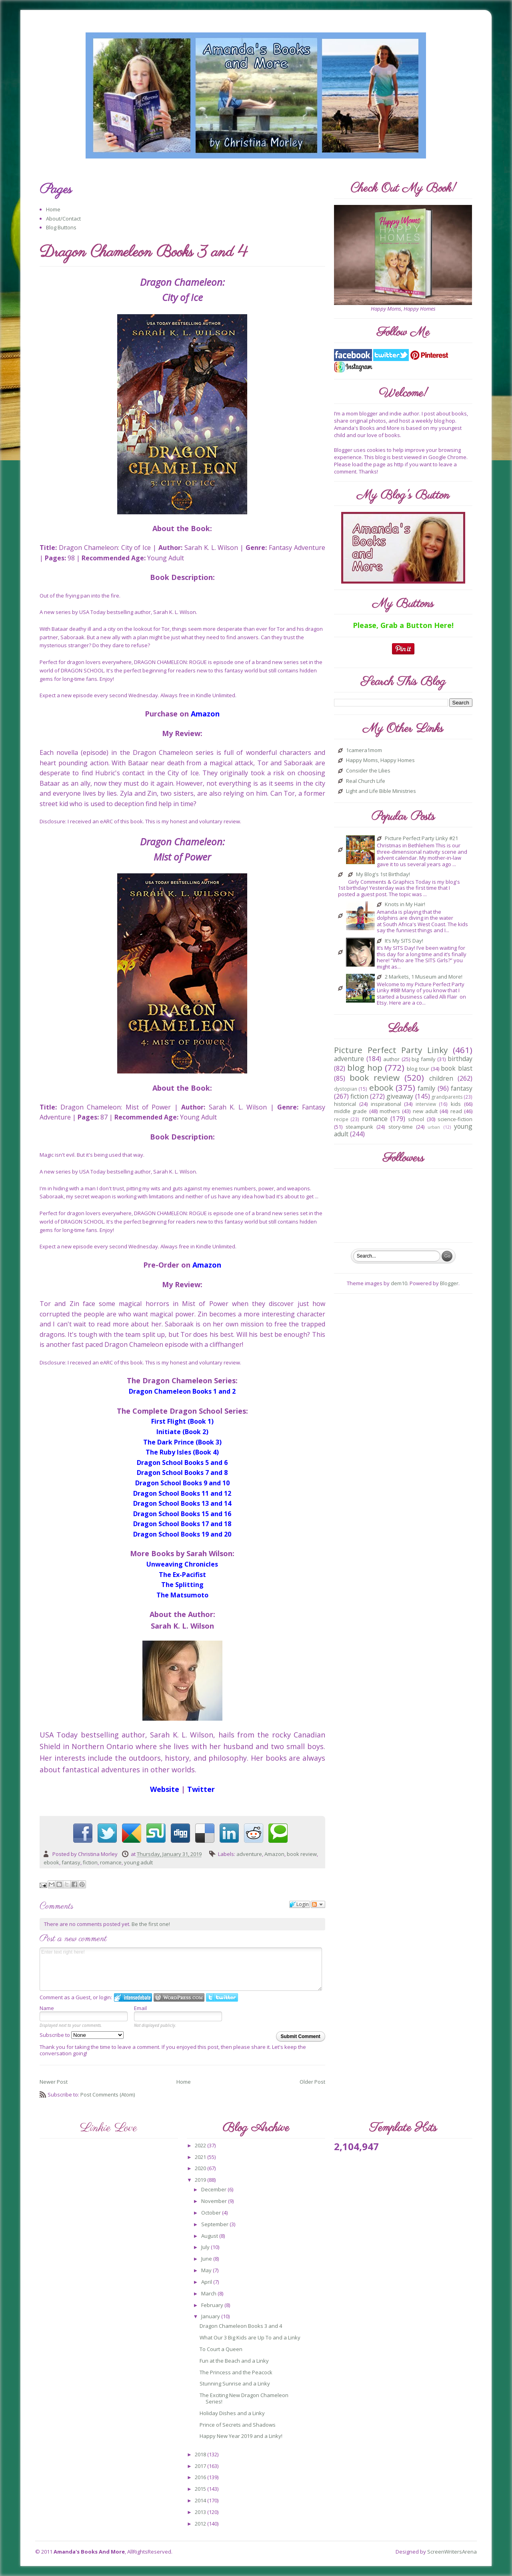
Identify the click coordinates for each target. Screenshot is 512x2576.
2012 (201, 2523)
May (207, 2270)
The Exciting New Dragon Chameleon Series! (244, 2398)
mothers (390, 1111)
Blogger (449, 1283)
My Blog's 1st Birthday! (383, 874)
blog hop (364, 1067)
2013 (201, 2512)
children (441, 1078)
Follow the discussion (318, 1904)
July (206, 2247)
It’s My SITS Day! (404, 941)
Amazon (274, 1854)
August (210, 2235)
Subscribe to (82, 2034)
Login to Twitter (222, 1997)
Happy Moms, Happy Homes (380, 760)
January (211, 2316)
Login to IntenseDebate (133, 1997)
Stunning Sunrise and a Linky (235, 2383)
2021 (201, 2157)
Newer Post (54, 2081)
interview (426, 1104)
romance (111, 1862)
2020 (201, 2168)
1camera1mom (364, 750)
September (215, 2224)
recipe (341, 1119)
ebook (51, 1862)
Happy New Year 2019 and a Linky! (241, 2436)
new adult (425, 1111)
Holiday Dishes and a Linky (232, 2413)
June (207, 2258)
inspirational (386, 1103)
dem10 (399, 1283)
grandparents (447, 1096)
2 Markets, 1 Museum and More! (423, 977)
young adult (138, 1862)
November (214, 2201)
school (416, 1119)
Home (53, 209)
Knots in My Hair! (405, 904)
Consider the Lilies (368, 771)
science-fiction (455, 1119)
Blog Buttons (61, 227)
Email (140, 2008)
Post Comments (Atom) (107, 2094)
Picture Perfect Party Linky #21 (421, 838)
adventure (249, 1854)
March (209, 2293)
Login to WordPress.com (179, 1997)
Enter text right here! (181, 1969)
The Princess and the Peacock (236, 2372)
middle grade (350, 1111)
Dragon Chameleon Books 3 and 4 (241, 2325)
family (426, 1088)
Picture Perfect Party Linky (391, 1049)
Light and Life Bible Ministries (381, 791)
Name (47, 2008)
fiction (90, 1862)
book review (302, 1854)
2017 (201, 2466)
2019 (201, 2179)
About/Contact (63, 218)
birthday (460, 1058)
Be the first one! (151, 1924)
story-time (400, 1126)
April (207, 2281)
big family (424, 1059)
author (391, 1059)
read (456, 1111)
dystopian (345, 1088)
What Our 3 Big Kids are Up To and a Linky (250, 2337)
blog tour (418, 1068)
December (214, 2189)
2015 (201, 2488)
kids (456, 1103)
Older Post (312, 2081)
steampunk (359, 1126)
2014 (201, 2500)
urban (434, 1127)
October (211, 2212)
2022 (201, 2145)
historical (345, 1103)
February (212, 2305)
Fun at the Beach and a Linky (234, 2360)
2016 (201, 2477)
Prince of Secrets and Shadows (238, 2424)
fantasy (71, 1862)
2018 (201, 2454)
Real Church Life (365, 781)
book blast (456, 1068)
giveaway (399, 1096)
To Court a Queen (221, 2349)
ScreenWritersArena (452, 2551)
